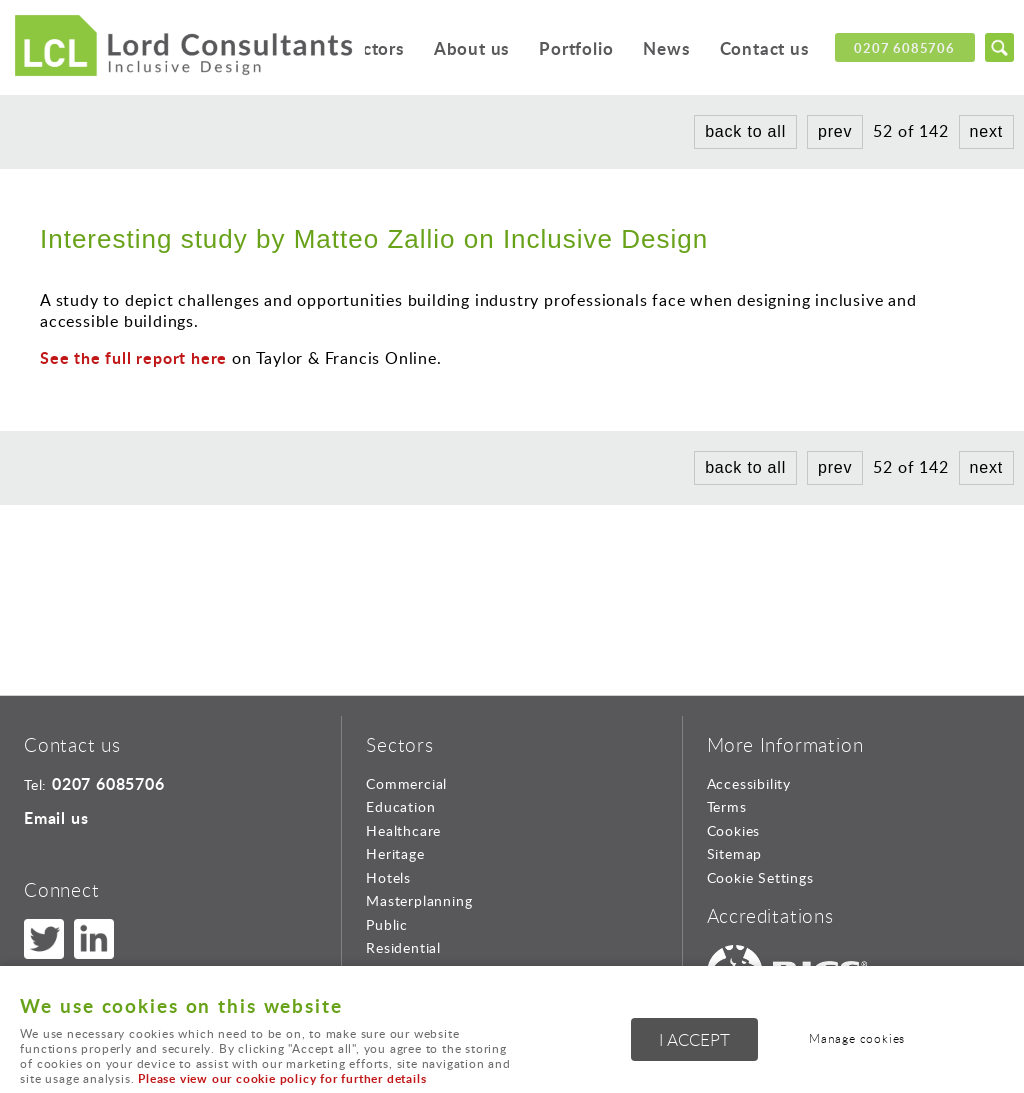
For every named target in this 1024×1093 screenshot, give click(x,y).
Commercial (406, 783)
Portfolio (574, 49)
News (665, 49)
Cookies (734, 830)
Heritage (395, 853)
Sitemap (735, 853)
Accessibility (749, 783)
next (986, 131)
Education (400, 806)
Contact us (763, 49)
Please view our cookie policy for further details (282, 1078)
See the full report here (133, 357)
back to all (745, 131)
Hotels (388, 877)
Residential (403, 947)
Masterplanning (419, 900)
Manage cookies (859, 1039)
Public (387, 924)
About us (467, 49)
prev (835, 131)
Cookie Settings (760, 877)
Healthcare (403, 830)
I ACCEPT (694, 1040)
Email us (56, 817)
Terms (727, 806)
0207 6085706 (904, 48)
